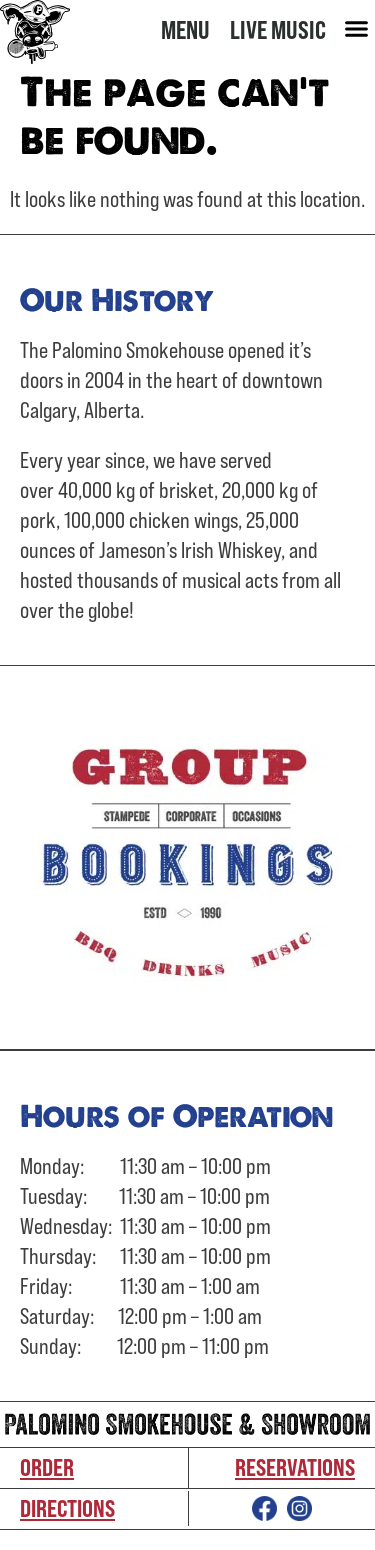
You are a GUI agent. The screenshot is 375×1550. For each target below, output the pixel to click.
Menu (185, 29)
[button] (357, 29)
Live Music (278, 29)
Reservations (295, 1467)
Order (47, 1467)
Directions (67, 1508)
